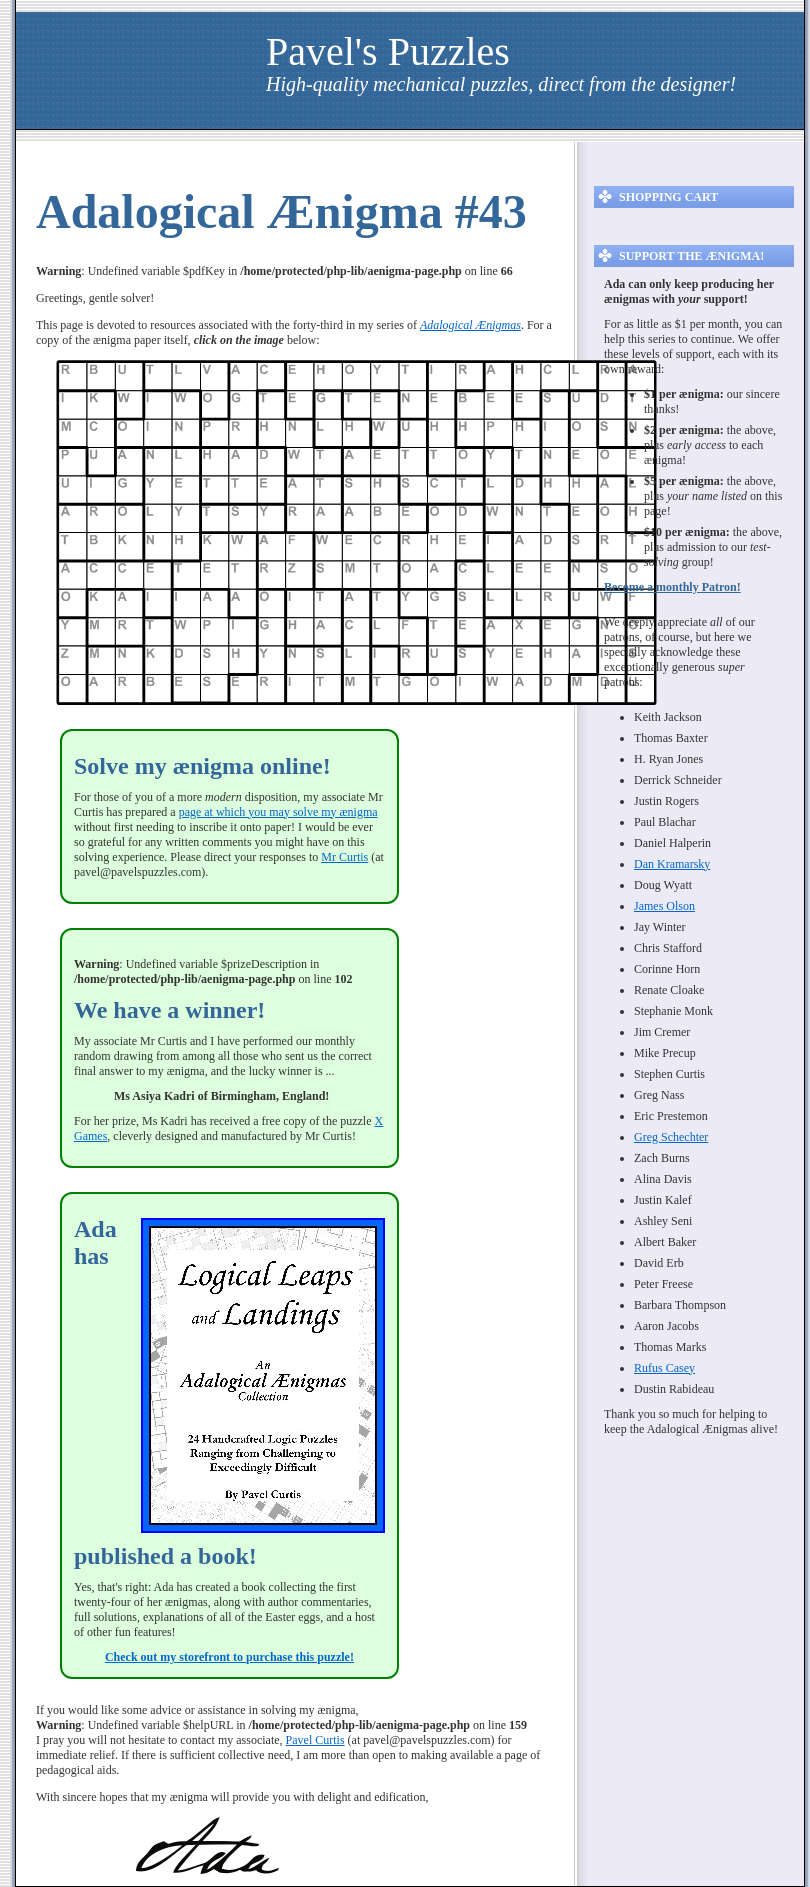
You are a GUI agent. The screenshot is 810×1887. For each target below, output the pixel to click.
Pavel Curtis (315, 1740)
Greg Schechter (671, 1137)
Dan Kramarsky (672, 864)
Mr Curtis (344, 857)
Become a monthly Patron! (672, 587)
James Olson (664, 906)
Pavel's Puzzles (388, 51)
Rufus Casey (664, 1368)
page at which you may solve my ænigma (278, 812)
